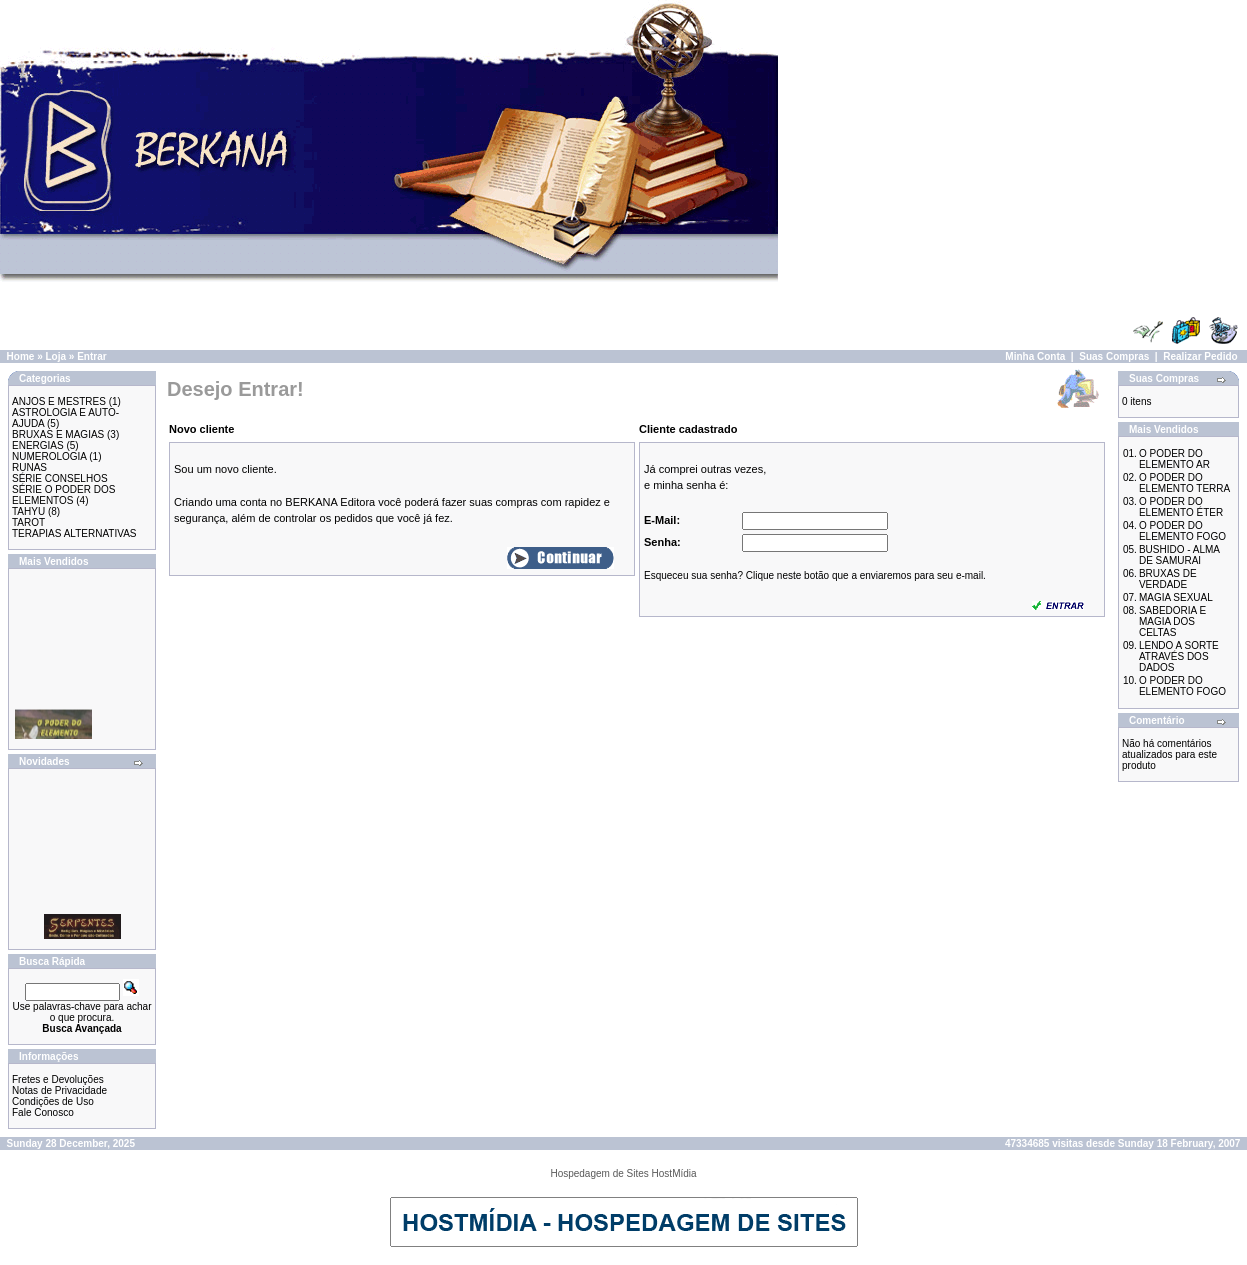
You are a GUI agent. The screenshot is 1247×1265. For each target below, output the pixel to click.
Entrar (91, 356)
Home (21, 356)
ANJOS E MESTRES (59, 401)
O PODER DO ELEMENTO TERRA (1184, 483)
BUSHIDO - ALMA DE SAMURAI (1179, 555)
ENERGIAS (38, 445)
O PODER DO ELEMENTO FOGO (1182, 531)
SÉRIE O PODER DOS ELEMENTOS (63, 495)
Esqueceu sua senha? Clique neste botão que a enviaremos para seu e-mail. (815, 575)
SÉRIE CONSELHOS (60, 478)
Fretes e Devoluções (58, 1079)
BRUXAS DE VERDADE (1168, 579)
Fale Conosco (43, 1112)
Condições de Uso (53, 1101)
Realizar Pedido (1200, 356)
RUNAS (29, 467)
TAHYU (28, 511)
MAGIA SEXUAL (1176, 597)
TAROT (28, 522)
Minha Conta (1035, 356)
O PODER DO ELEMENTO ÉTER (1181, 507)
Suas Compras (1114, 356)
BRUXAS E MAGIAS (58, 434)
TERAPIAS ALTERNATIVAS (74, 533)
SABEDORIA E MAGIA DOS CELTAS (1172, 621)
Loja (55, 356)
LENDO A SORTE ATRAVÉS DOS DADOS (1179, 656)
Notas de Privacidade (59, 1090)
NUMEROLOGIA (49, 456)
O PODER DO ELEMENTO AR (1174, 459)
